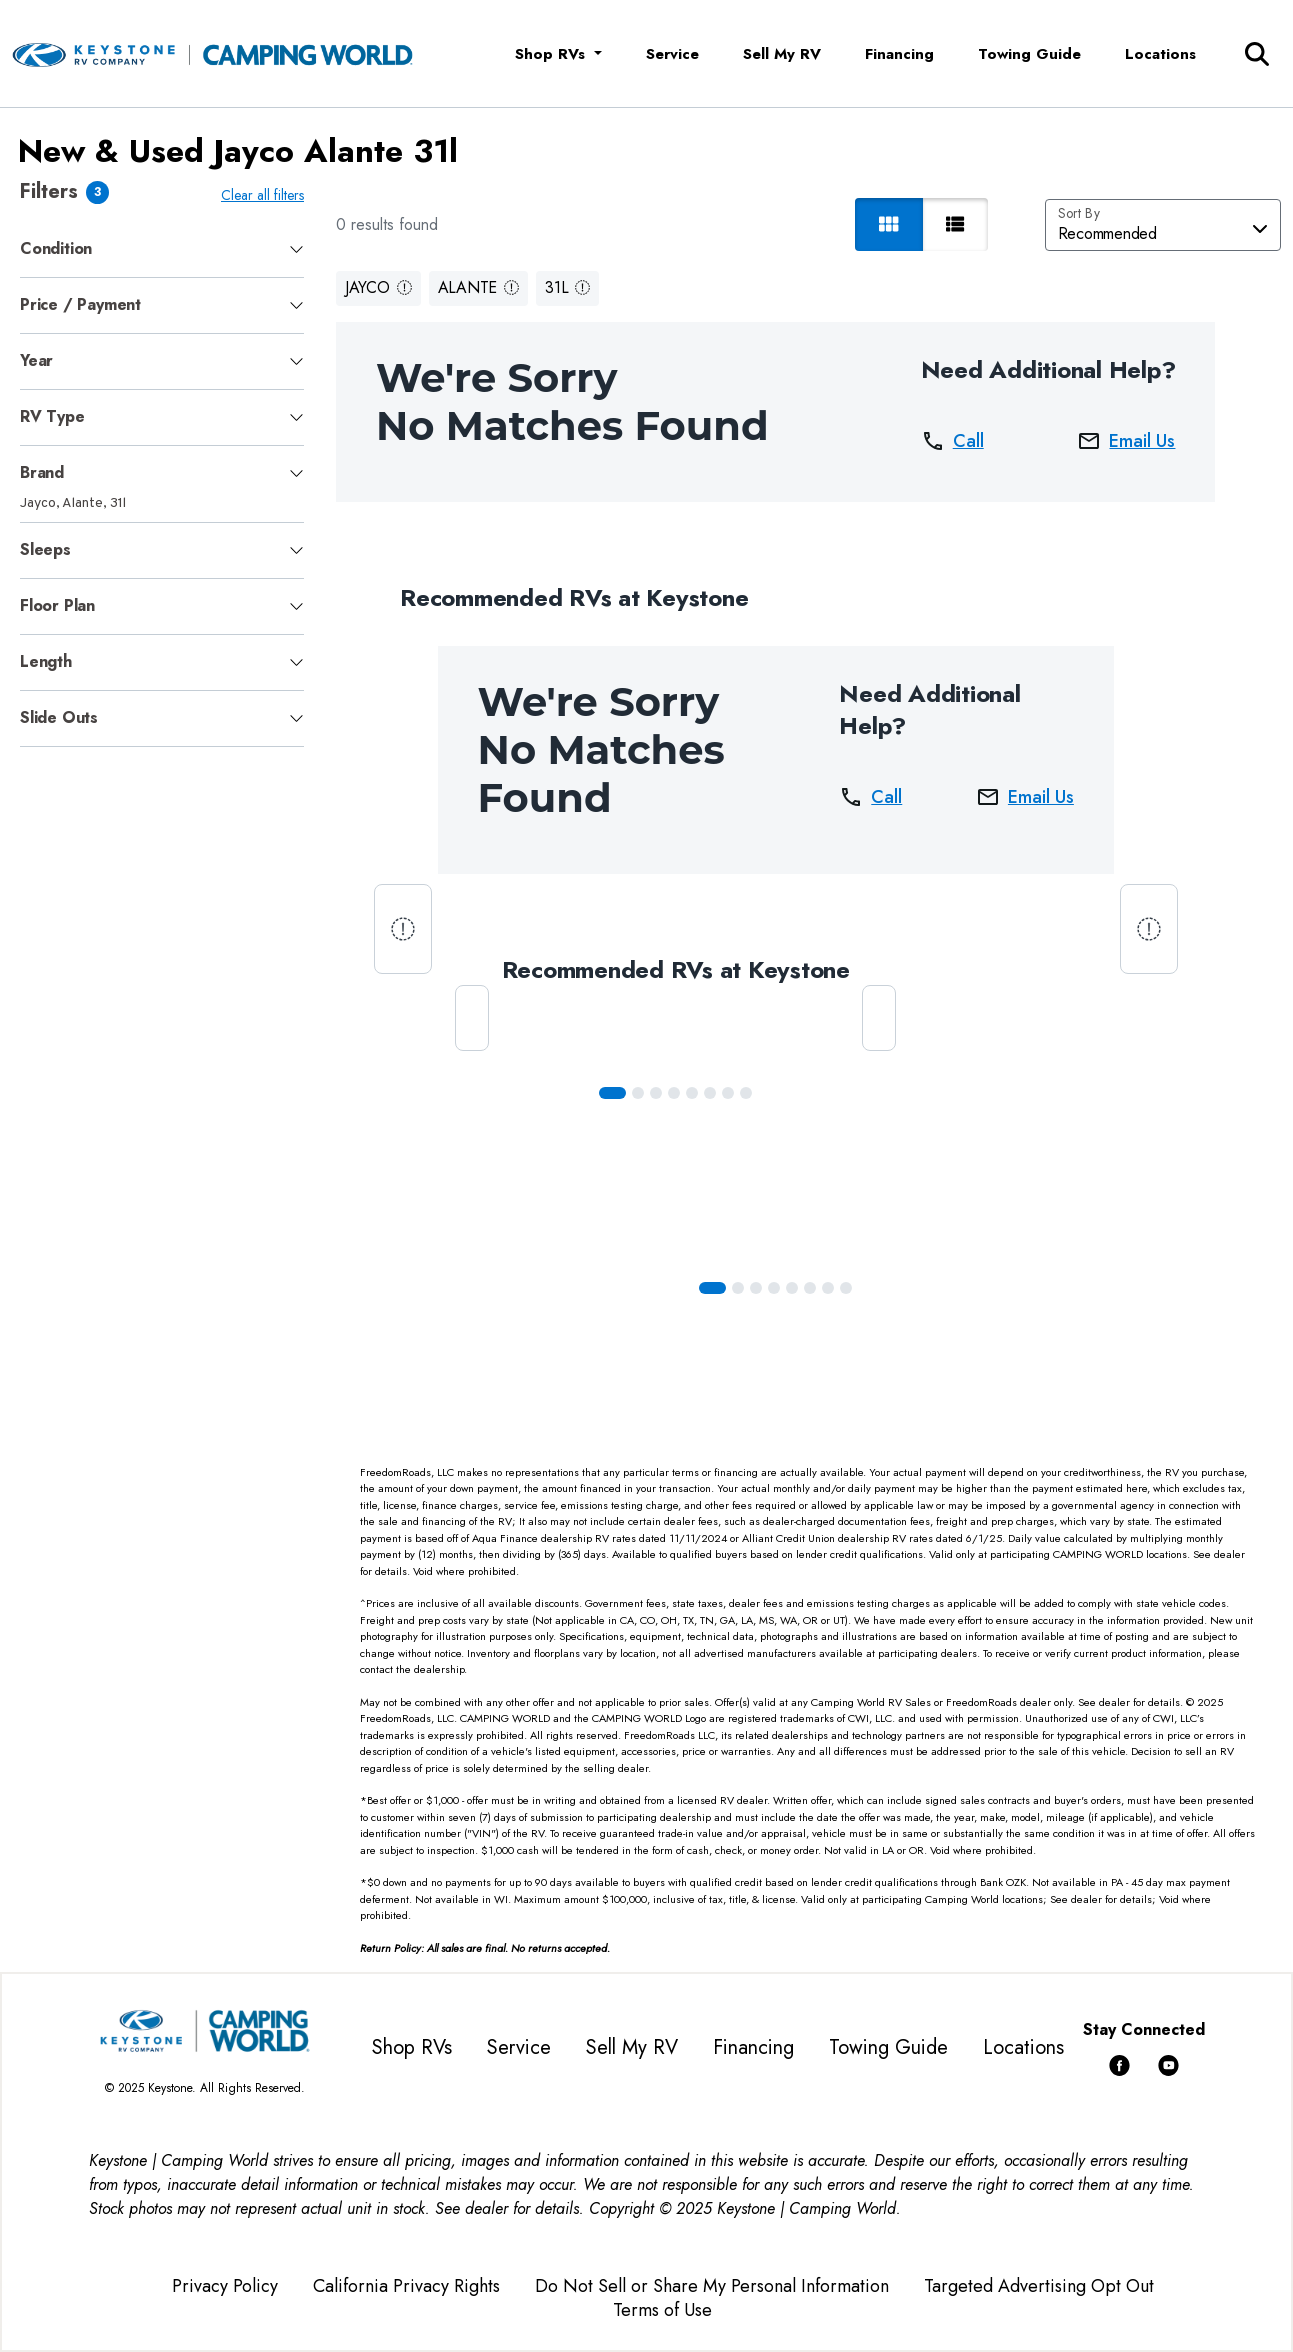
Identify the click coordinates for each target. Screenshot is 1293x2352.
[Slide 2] (656, 1093)
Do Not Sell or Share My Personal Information (712, 2286)
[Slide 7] (746, 1093)
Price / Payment (80, 304)
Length (46, 661)
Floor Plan (57, 605)
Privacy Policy (225, 2286)
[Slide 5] (710, 1093)
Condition (56, 248)
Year (36, 360)
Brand (42, 472)
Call (952, 441)
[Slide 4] (692, 1093)
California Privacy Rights (406, 2286)
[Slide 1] (638, 1093)
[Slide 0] (612, 1093)
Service (672, 54)
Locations (1160, 54)
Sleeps (45, 549)
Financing (899, 54)
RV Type (52, 416)
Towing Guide (1029, 54)
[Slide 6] (728, 1093)
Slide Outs (59, 717)
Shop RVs (412, 2047)
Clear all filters (262, 195)
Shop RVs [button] (552, 54)
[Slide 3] (674, 1093)
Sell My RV (782, 54)
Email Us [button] (1126, 441)
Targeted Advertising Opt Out (1039, 2286)
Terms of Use (662, 2310)
